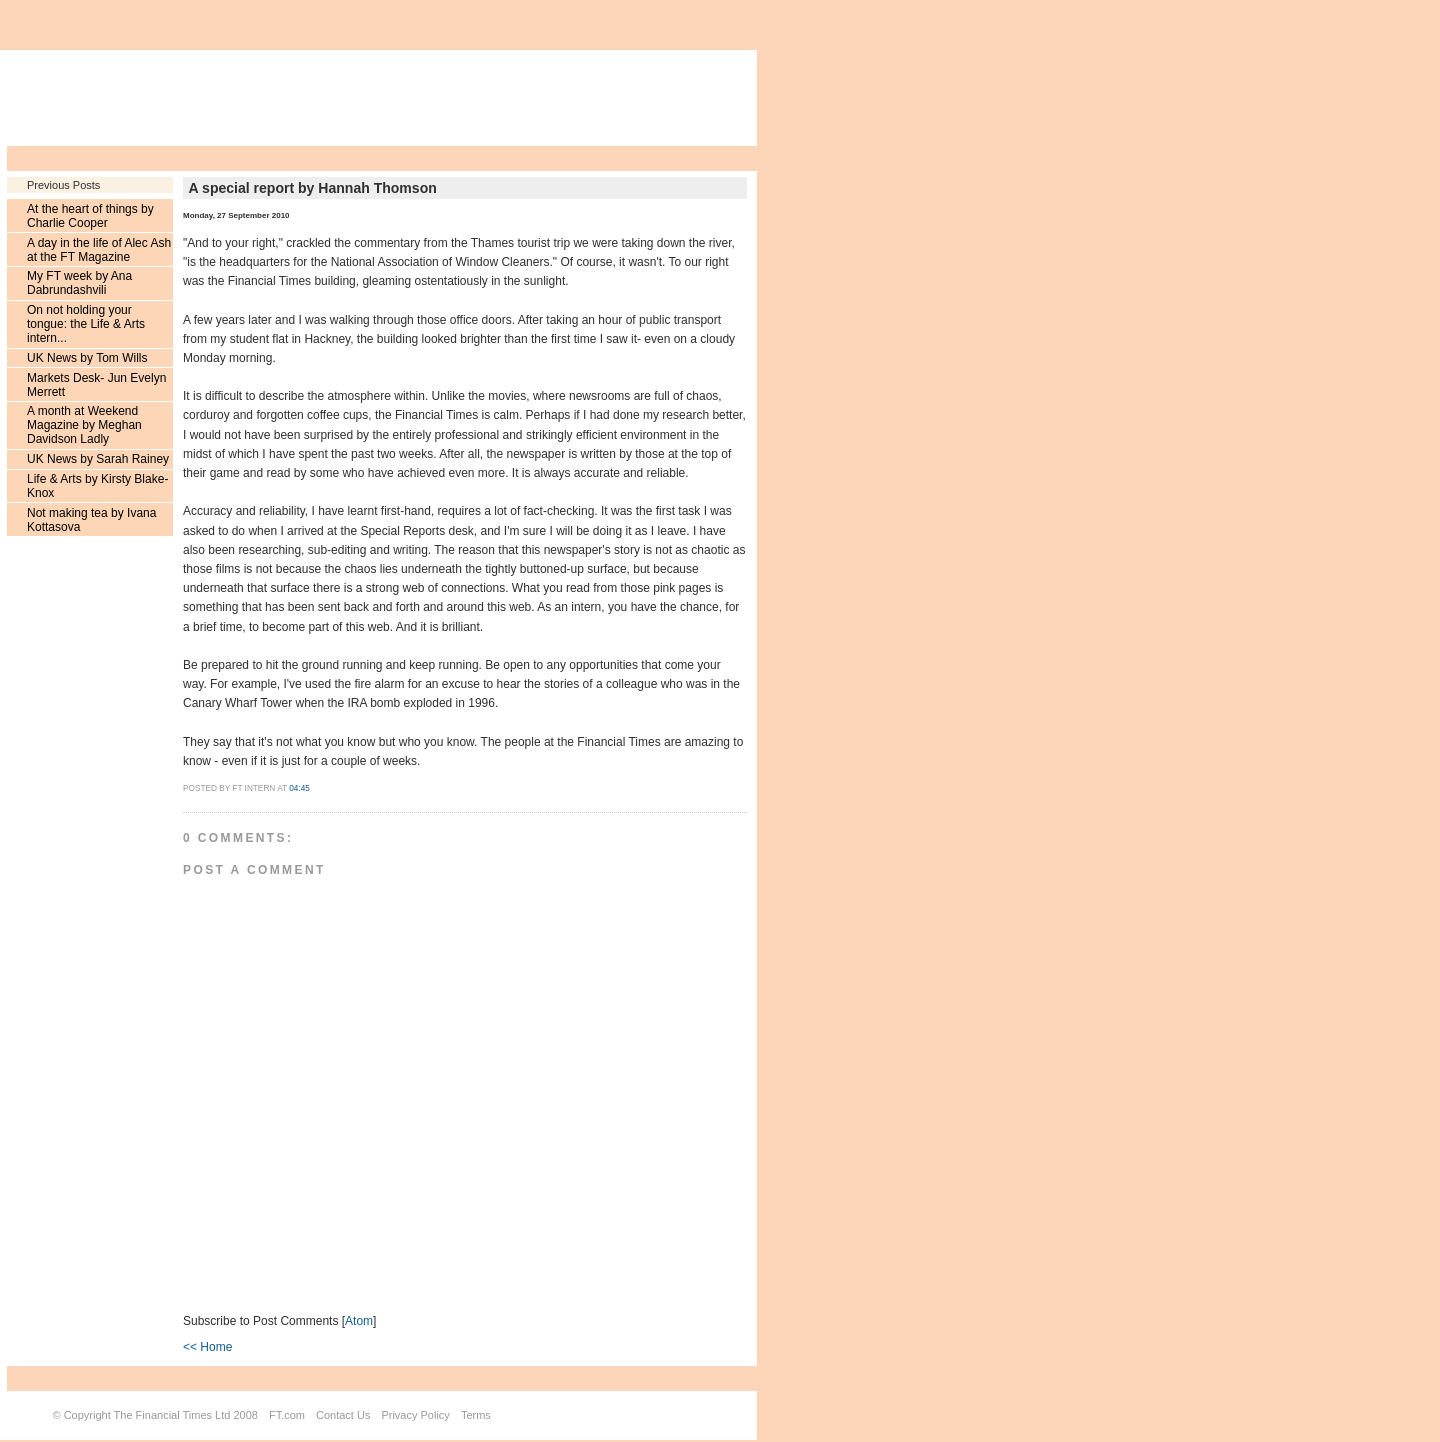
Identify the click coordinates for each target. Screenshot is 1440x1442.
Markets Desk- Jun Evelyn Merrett (96, 385)
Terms (476, 1415)
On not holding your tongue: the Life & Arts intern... (86, 324)
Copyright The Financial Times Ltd (147, 1415)
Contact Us (343, 1415)
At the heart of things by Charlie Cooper (90, 216)
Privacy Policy (415, 1415)
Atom (359, 1321)
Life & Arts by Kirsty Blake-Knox (97, 486)
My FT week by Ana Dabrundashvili (79, 283)
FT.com (287, 1415)
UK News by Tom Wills (87, 358)
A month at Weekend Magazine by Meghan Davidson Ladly (84, 425)
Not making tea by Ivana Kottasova (91, 520)
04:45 (299, 788)
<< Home (207, 1347)
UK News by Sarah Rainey (98, 459)
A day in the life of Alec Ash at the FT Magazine (99, 250)
